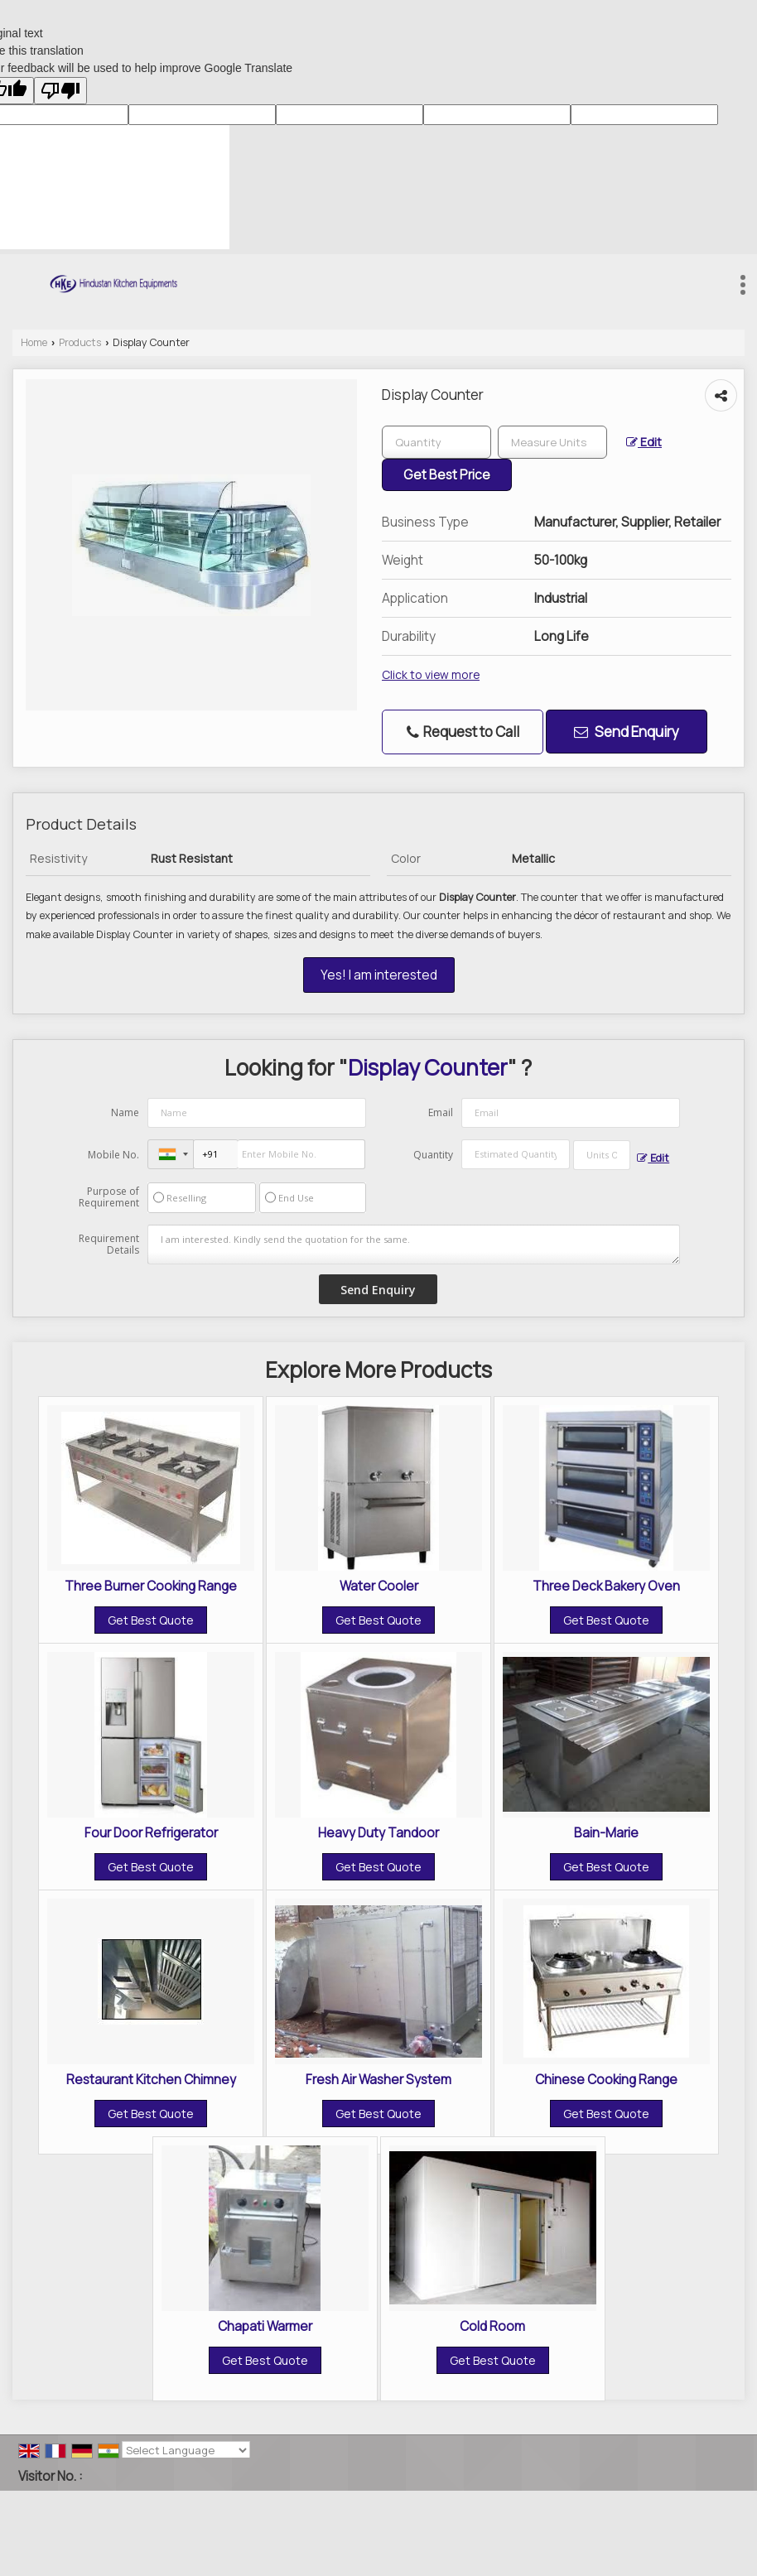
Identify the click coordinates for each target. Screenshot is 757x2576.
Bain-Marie (606, 1833)
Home (34, 342)
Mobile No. (113, 1155)
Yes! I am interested (379, 975)
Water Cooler (379, 1586)
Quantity (433, 1155)
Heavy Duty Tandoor (378, 1833)
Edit (644, 442)
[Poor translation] (60, 90)
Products (80, 342)
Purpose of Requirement (109, 1197)
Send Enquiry (626, 731)
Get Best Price (446, 475)
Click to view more (431, 674)
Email (440, 1112)
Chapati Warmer (265, 2326)
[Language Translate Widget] (186, 2450)
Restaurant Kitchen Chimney (151, 2079)
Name (125, 1112)
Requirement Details (109, 1244)
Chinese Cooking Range (606, 2079)
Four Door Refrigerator (151, 1833)
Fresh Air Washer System (378, 2079)
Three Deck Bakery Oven (606, 1586)
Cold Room (492, 2326)
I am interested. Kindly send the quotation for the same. (414, 1244)
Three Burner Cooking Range (151, 1586)
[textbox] (552, 442)
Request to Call (463, 731)
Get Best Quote (151, 1620)
